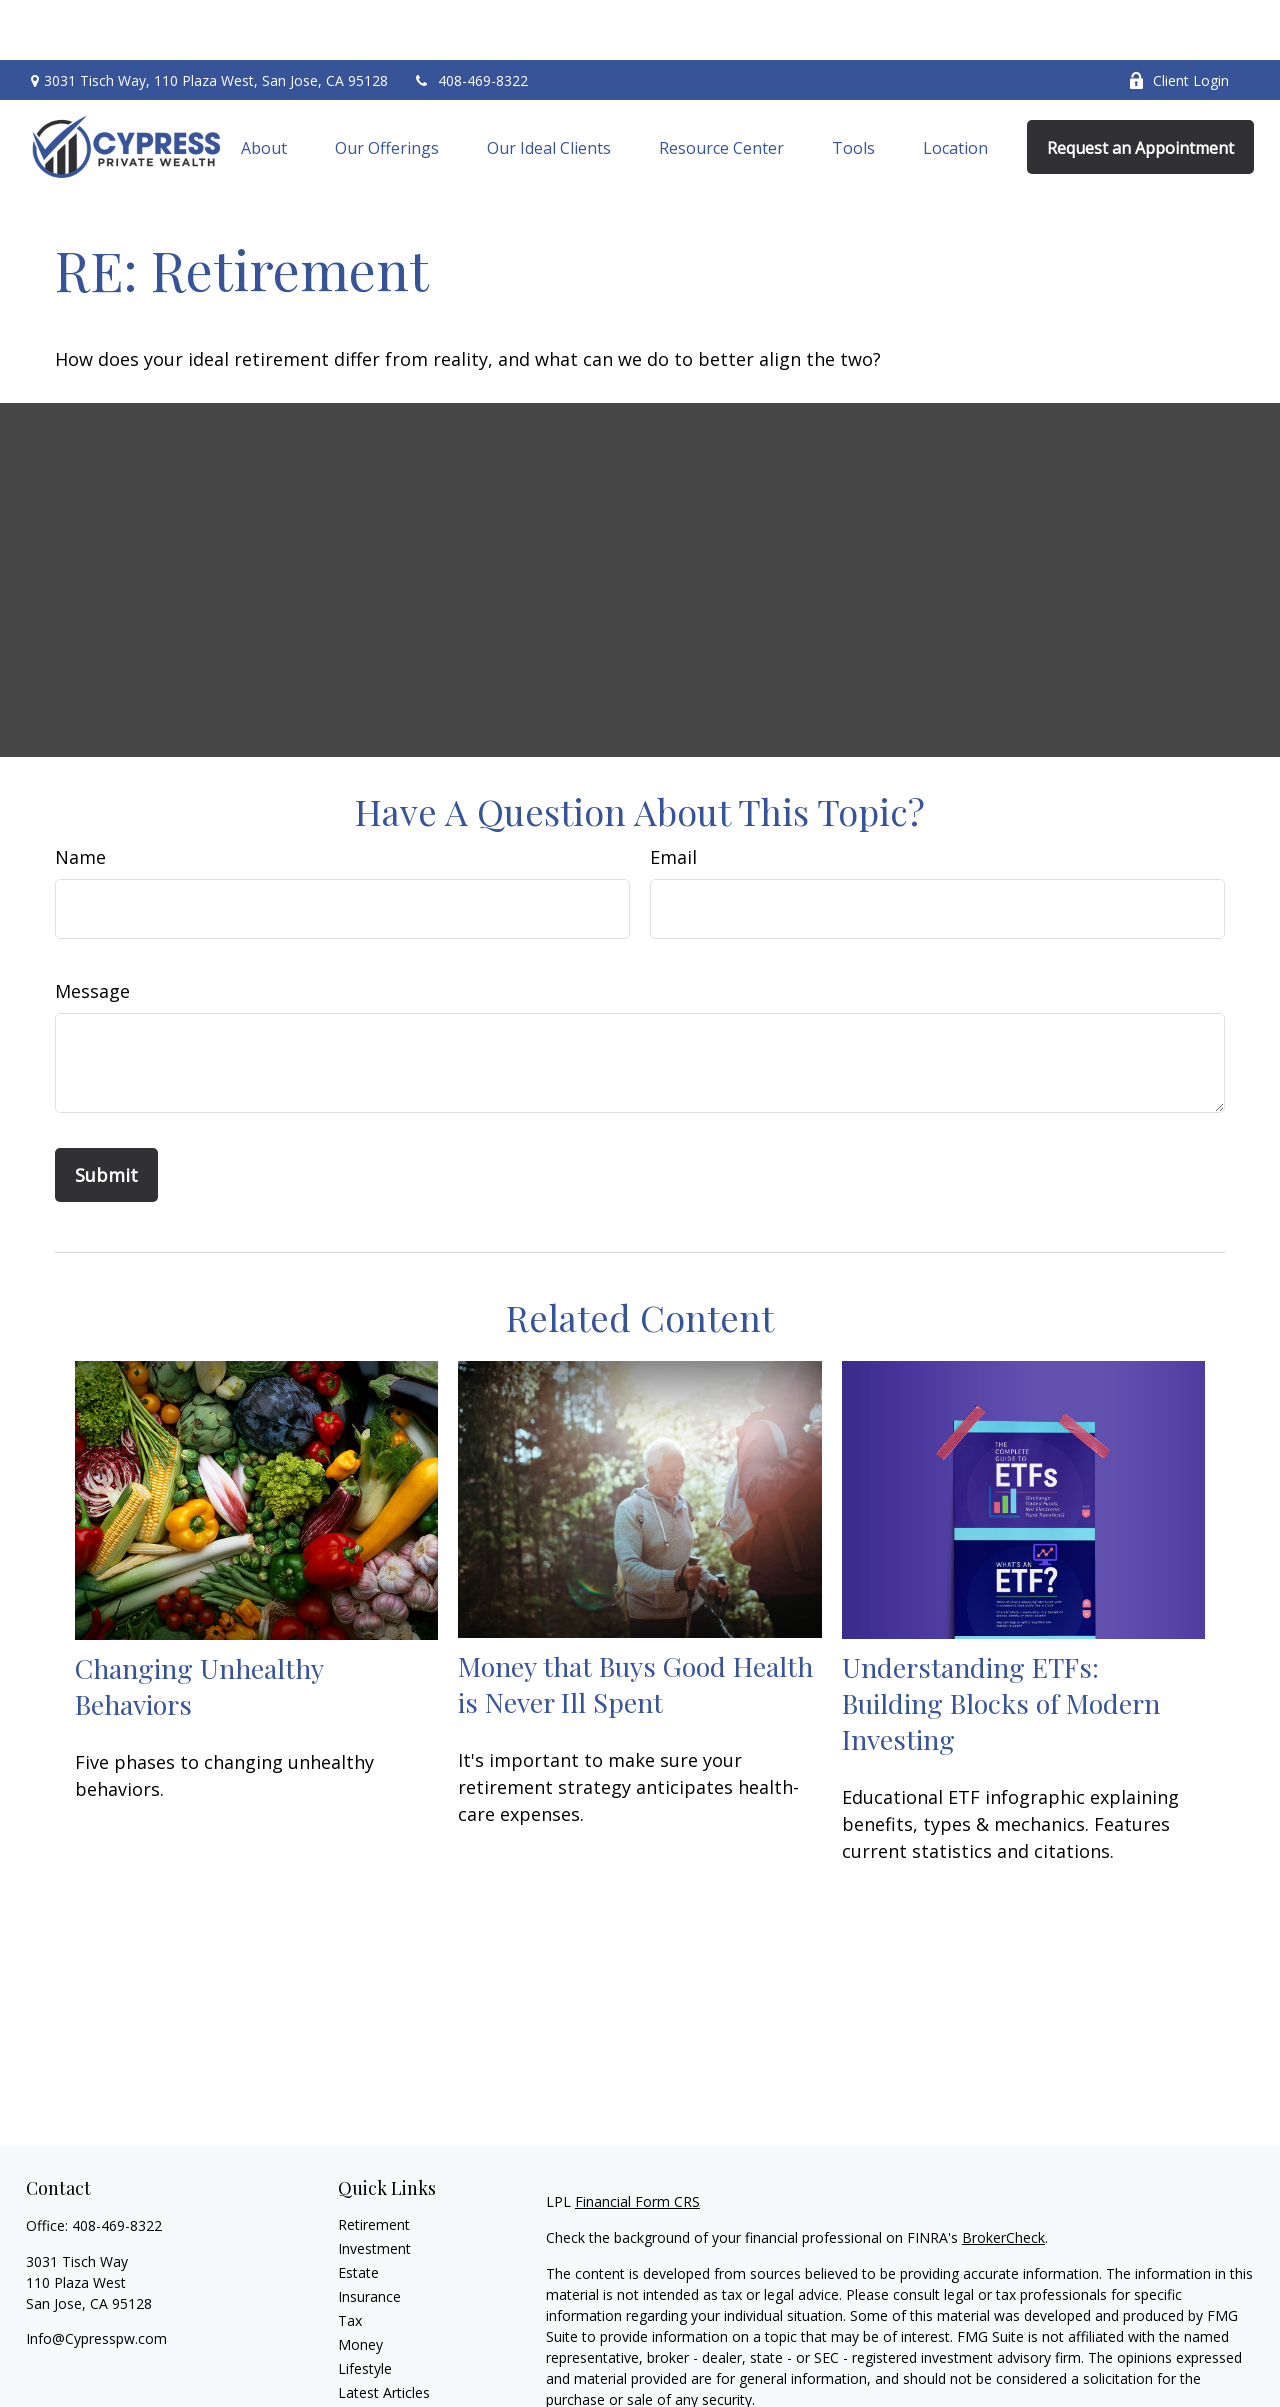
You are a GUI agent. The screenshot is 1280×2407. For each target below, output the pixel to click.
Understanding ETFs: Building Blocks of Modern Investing (1001, 1643)
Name (80, 797)
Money (360, 2284)
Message (92, 931)
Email (673, 797)
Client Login (1178, 20)
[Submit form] (106, 1115)
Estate (358, 2212)
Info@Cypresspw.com (96, 2278)
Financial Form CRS (637, 2141)
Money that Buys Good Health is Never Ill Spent (635, 1624)
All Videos (369, 2356)
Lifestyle (365, 2308)
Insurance (369, 2236)
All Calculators (383, 2380)
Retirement (374, 2164)
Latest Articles (384, 2332)
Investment (374, 2188)
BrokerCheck (1003, 2177)
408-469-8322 (470, 20)
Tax (350, 2260)
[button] (264, 87)
